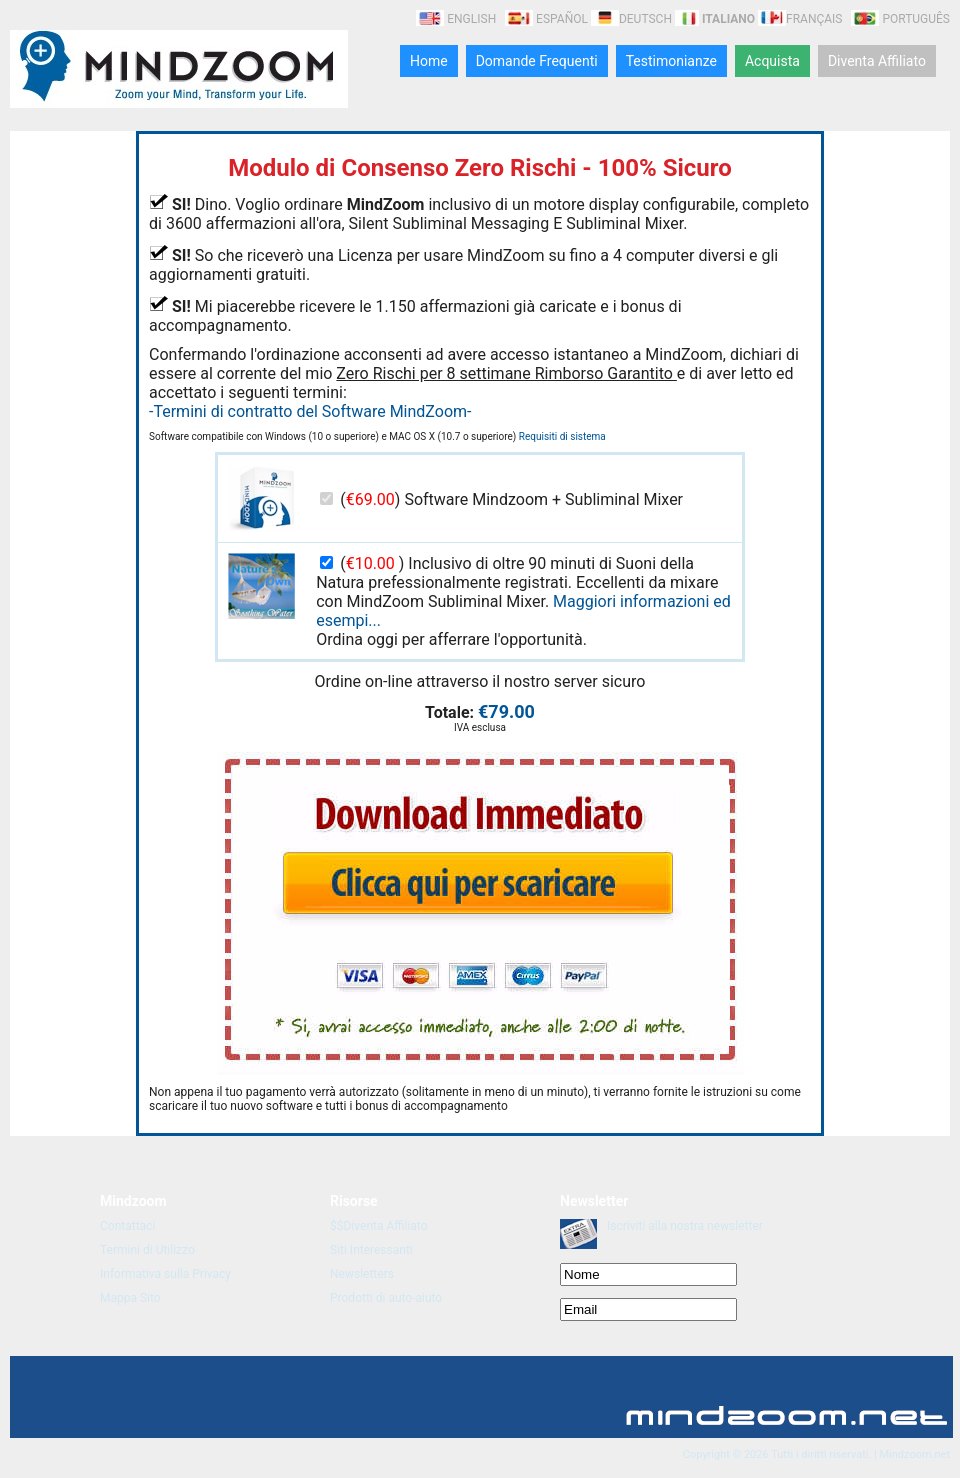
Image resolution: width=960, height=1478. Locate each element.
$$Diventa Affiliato (379, 1226)
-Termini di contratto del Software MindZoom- (310, 411)
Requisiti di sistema (562, 436)
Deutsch (631, 19)
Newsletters (362, 1274)
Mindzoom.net (914, 1454)
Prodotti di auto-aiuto (386, 1298)
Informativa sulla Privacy (165, 1274)
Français (800, 19)
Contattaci (127, 1226)
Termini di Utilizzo (147, 1250)
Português (900, 19)
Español (546, 19)
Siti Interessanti (371, 1250)
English (457, 19)
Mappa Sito (130, 1298)
